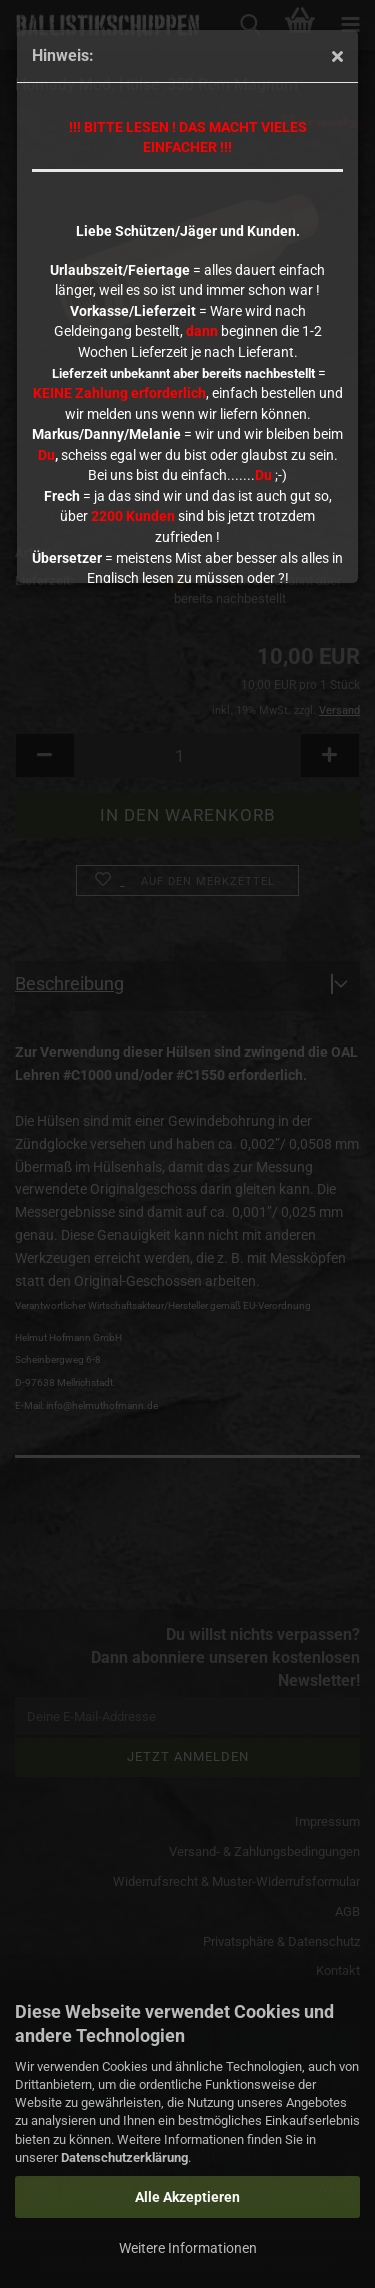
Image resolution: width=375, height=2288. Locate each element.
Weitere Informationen (188, 2248)
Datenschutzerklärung (124, 2157)
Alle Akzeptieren (187, 2197)
